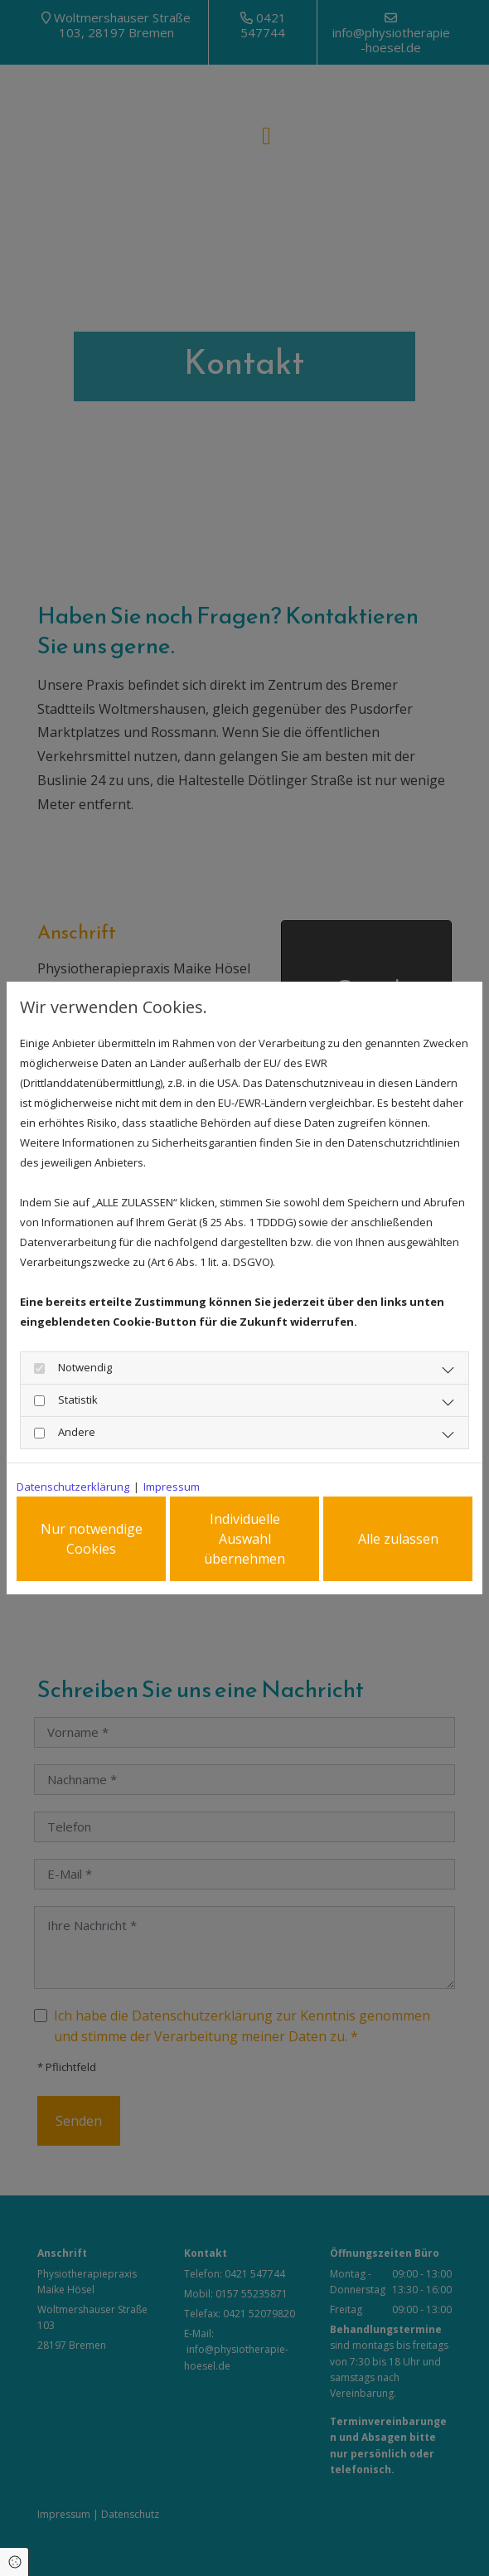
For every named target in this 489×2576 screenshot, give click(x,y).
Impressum (171, 1484)
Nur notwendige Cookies (92, 1539)
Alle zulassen (398, 1539)
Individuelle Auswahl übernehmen (244, 1539)
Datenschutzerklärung (73, 1484)
